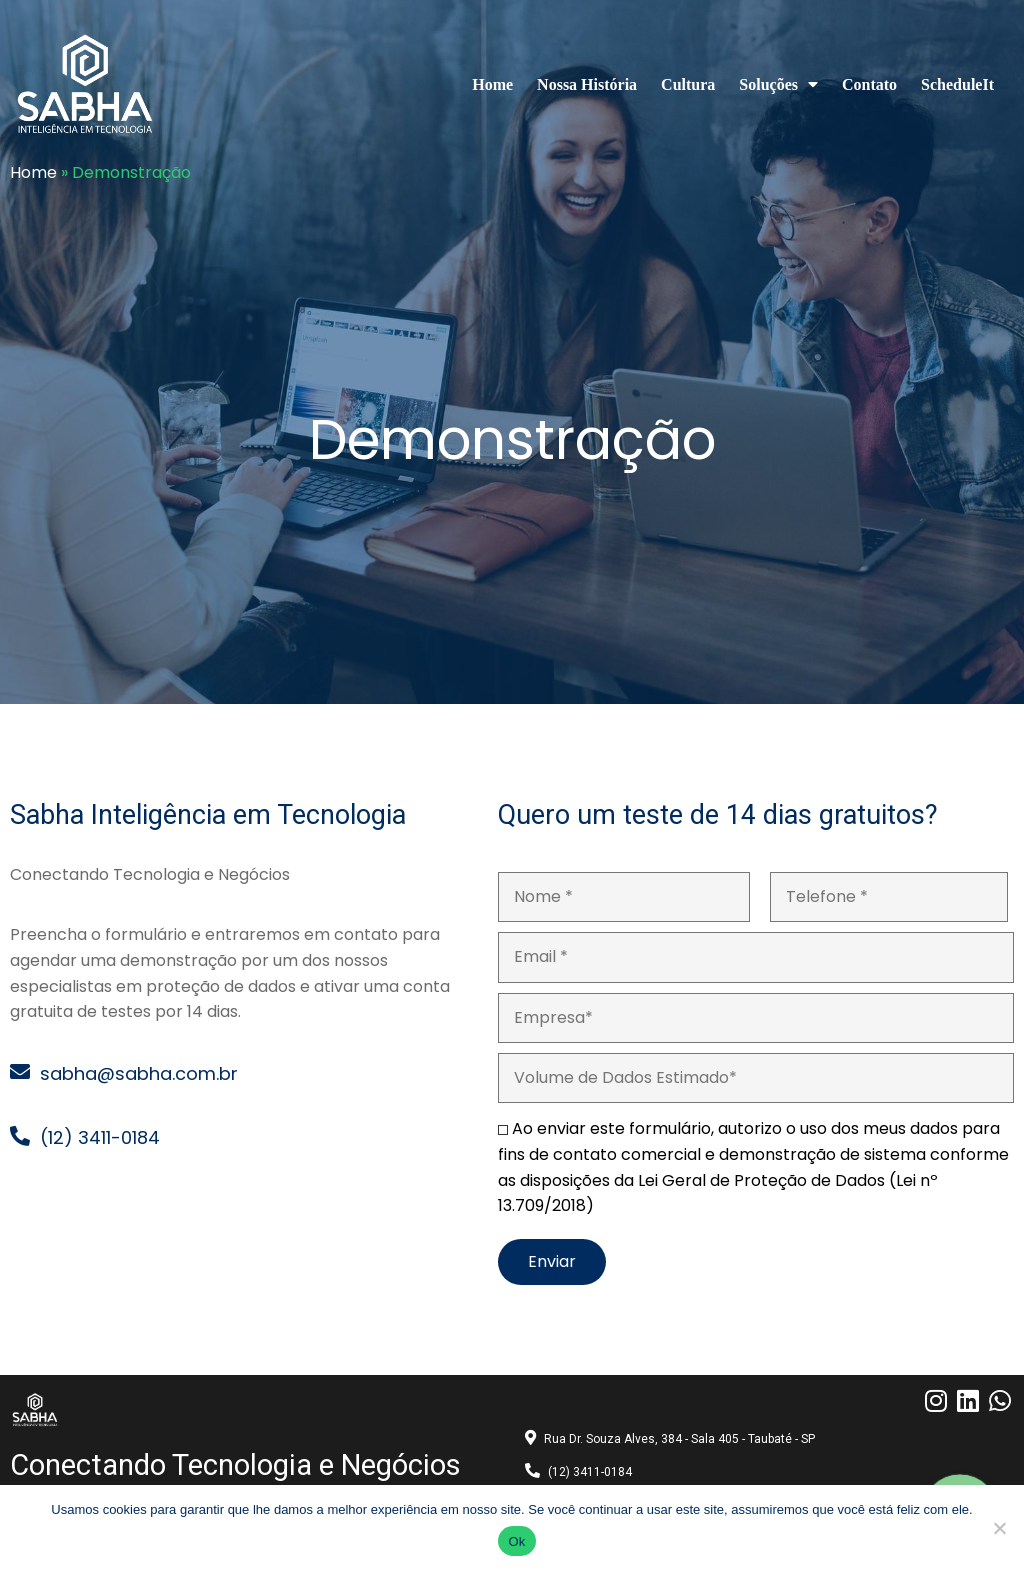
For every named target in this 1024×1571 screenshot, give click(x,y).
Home (33, 172)
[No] (999, 1528)
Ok (516, 1541)
